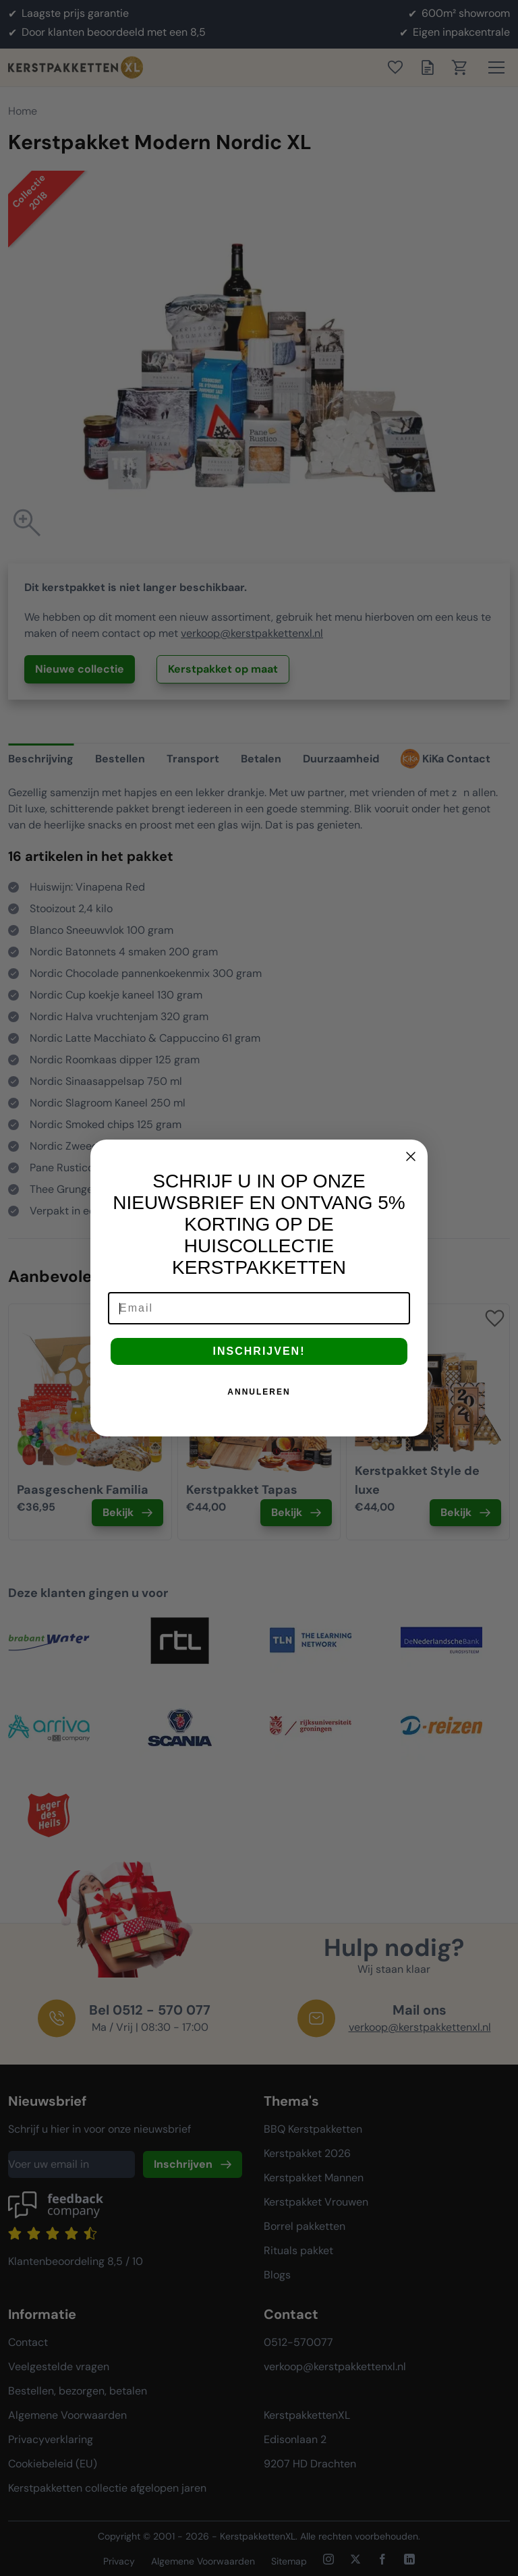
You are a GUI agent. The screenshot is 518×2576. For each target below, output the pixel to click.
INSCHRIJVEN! (259, 1351)
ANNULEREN (258, 1392)
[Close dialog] (411, 1156)
